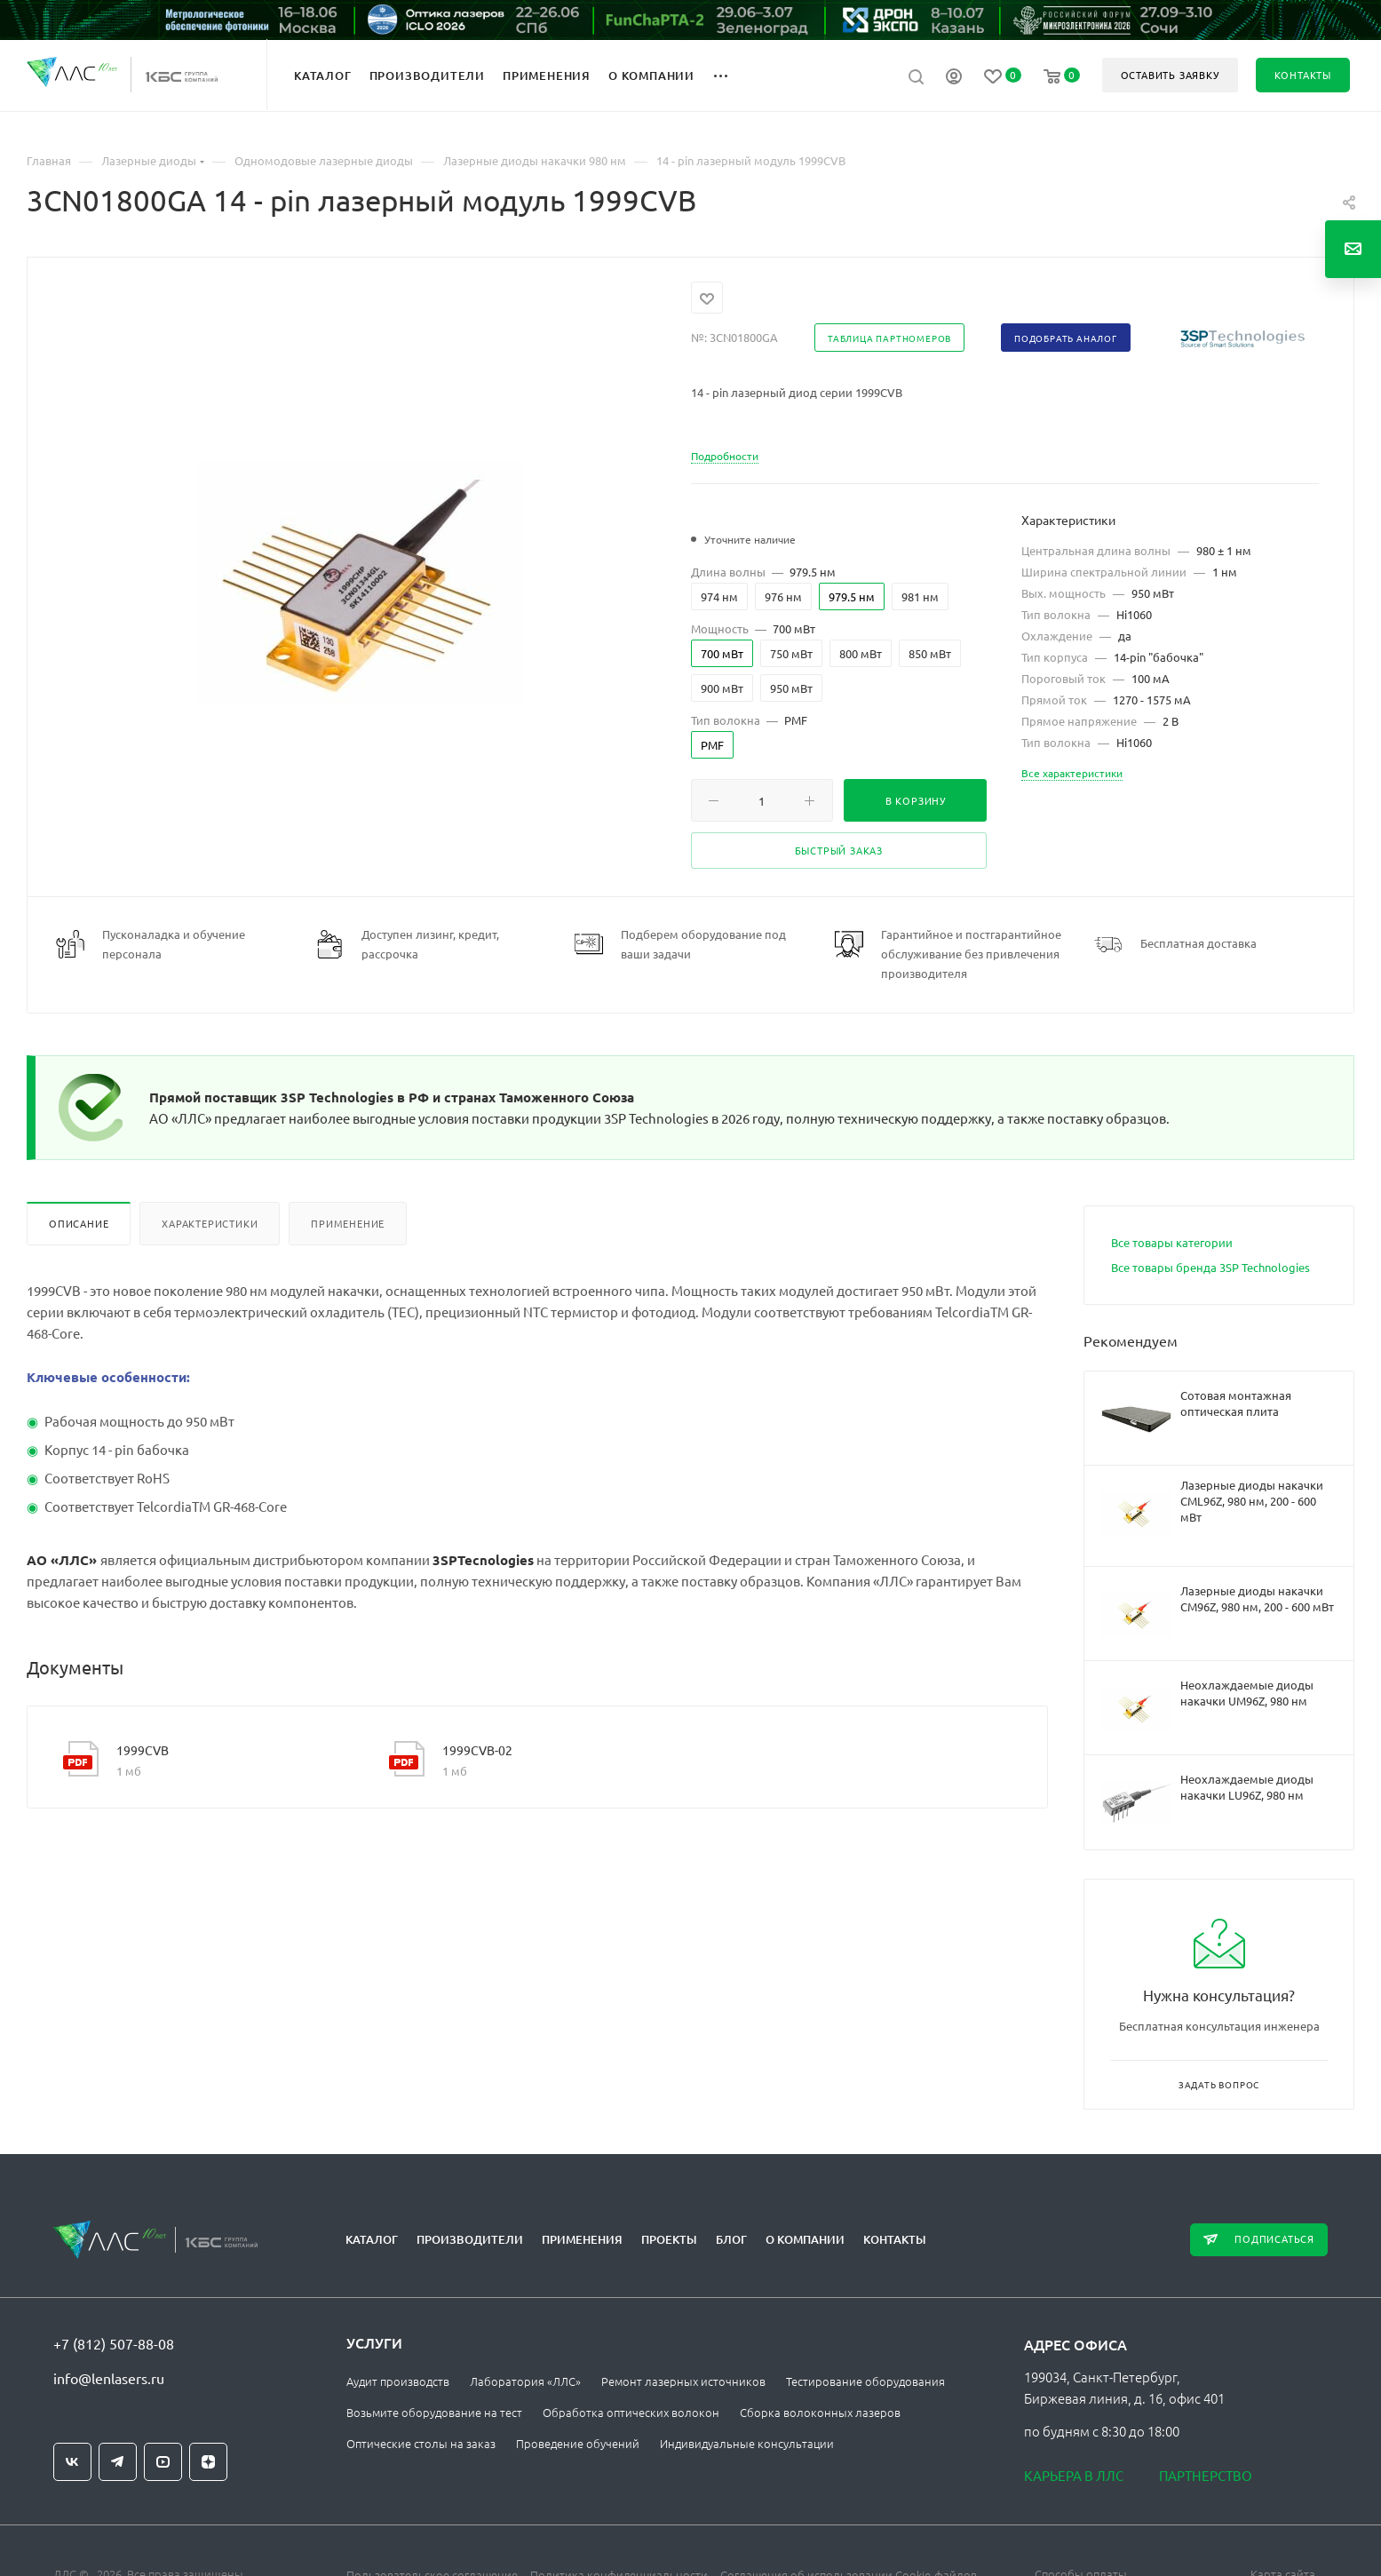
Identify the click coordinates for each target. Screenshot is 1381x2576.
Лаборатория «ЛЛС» (525, 2381)
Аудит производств (397, 2381)
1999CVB (142, 1750)
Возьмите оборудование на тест (434, 2412)
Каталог (371, 2239)
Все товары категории (1172, 1242)
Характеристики (210, 1223)
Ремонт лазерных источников (683, 2381)
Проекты (669, 2239)
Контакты (894, 2239)
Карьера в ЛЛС (1073, 2475)
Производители (470, 2239)
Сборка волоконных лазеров (820, 2412)
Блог (731, 2239)
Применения (582, 2239)
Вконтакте (72, 2462)
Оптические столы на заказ (421, 2443)
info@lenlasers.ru (108, 2378)
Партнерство (1205, 2475)
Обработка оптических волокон (631, 2412)
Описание (78, 1223)
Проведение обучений (577, 2443)
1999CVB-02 (477, 1750)
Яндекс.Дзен (208, 2462)
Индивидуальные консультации (747, 2443)
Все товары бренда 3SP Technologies (1210, 1267)
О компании (805, 2239)
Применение (348, 1223)
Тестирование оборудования (865, 2381)
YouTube (163, 2462)
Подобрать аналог (1065, 338)
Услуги (374, 2342)
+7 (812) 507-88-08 (113, 2343)
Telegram (118, 2462)
